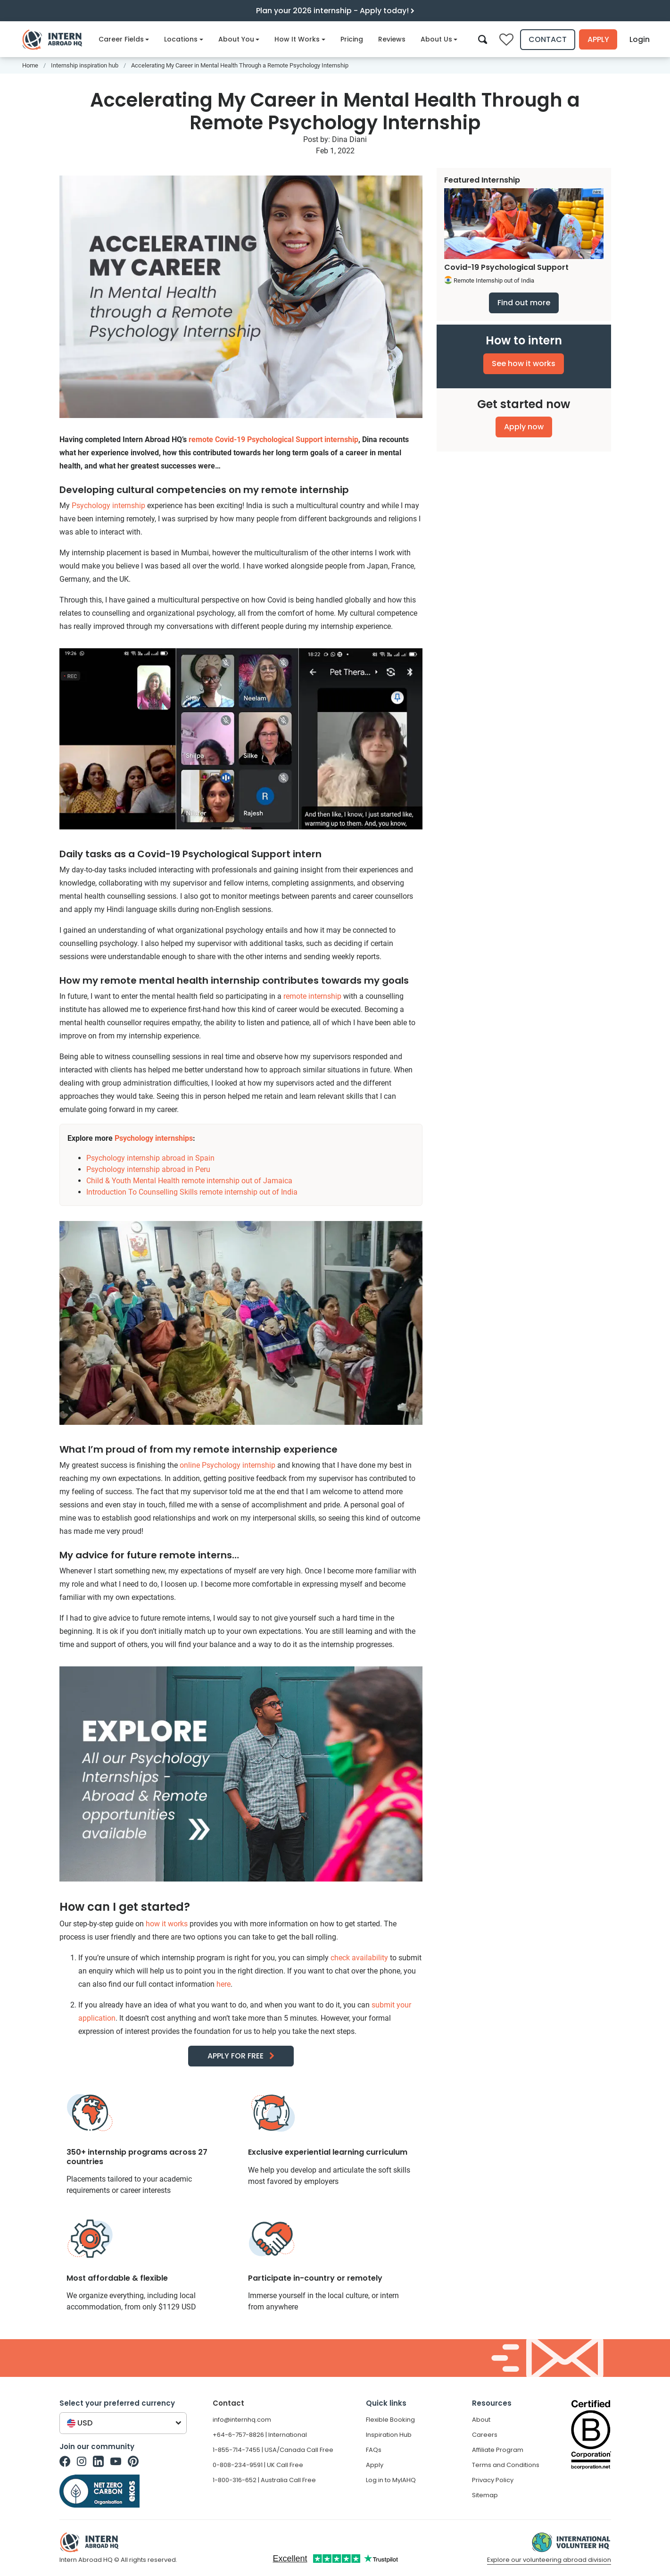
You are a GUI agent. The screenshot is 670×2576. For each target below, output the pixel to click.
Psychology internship (108, 505)
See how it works (523, 363)
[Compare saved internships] (506, 39)
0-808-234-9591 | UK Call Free (258, 2464)
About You (239, 39)
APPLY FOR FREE (235, 2055)
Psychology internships (154, 1138)
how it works (167, 1923)
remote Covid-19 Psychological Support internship (273, 439)
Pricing (351, 39)
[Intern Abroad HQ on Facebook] (64, 2461)
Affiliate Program (497, 2449)
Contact (548, 39)
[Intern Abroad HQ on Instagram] (81, 2461)
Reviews (391, 39)
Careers (484, 2434)
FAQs (373, 2449)
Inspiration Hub (389, 2434)
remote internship (312, 996)
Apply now (524, 426)
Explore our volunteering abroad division (549, 2559)
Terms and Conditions (505, 2464)
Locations (183, 39)
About (481, 2419)
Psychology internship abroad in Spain (150, 1158)
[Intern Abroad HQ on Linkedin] (98, 2461)
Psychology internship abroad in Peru (148, 1169)
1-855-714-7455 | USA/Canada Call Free (273, 2449)
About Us (439, 39)
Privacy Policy (492, 2480)
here (223, 1984)
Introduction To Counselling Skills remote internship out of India (192, 1192)
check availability (359, 1957)
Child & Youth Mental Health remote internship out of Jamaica (189, 1180)
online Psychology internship (227, 1465)
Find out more (523, 302)
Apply (598, 39)
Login (640, 39)
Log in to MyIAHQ (391, 2480)
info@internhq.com (242, 2419)
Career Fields (124, 39)
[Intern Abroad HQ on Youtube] (115, 2461)
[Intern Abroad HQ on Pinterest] (133, 2461)
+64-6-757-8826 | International (260, 2434)
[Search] (482, 39)
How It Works (299, 39)
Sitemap (485, 2495)
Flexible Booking (390, 2419)
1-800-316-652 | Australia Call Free (264, 2480)
